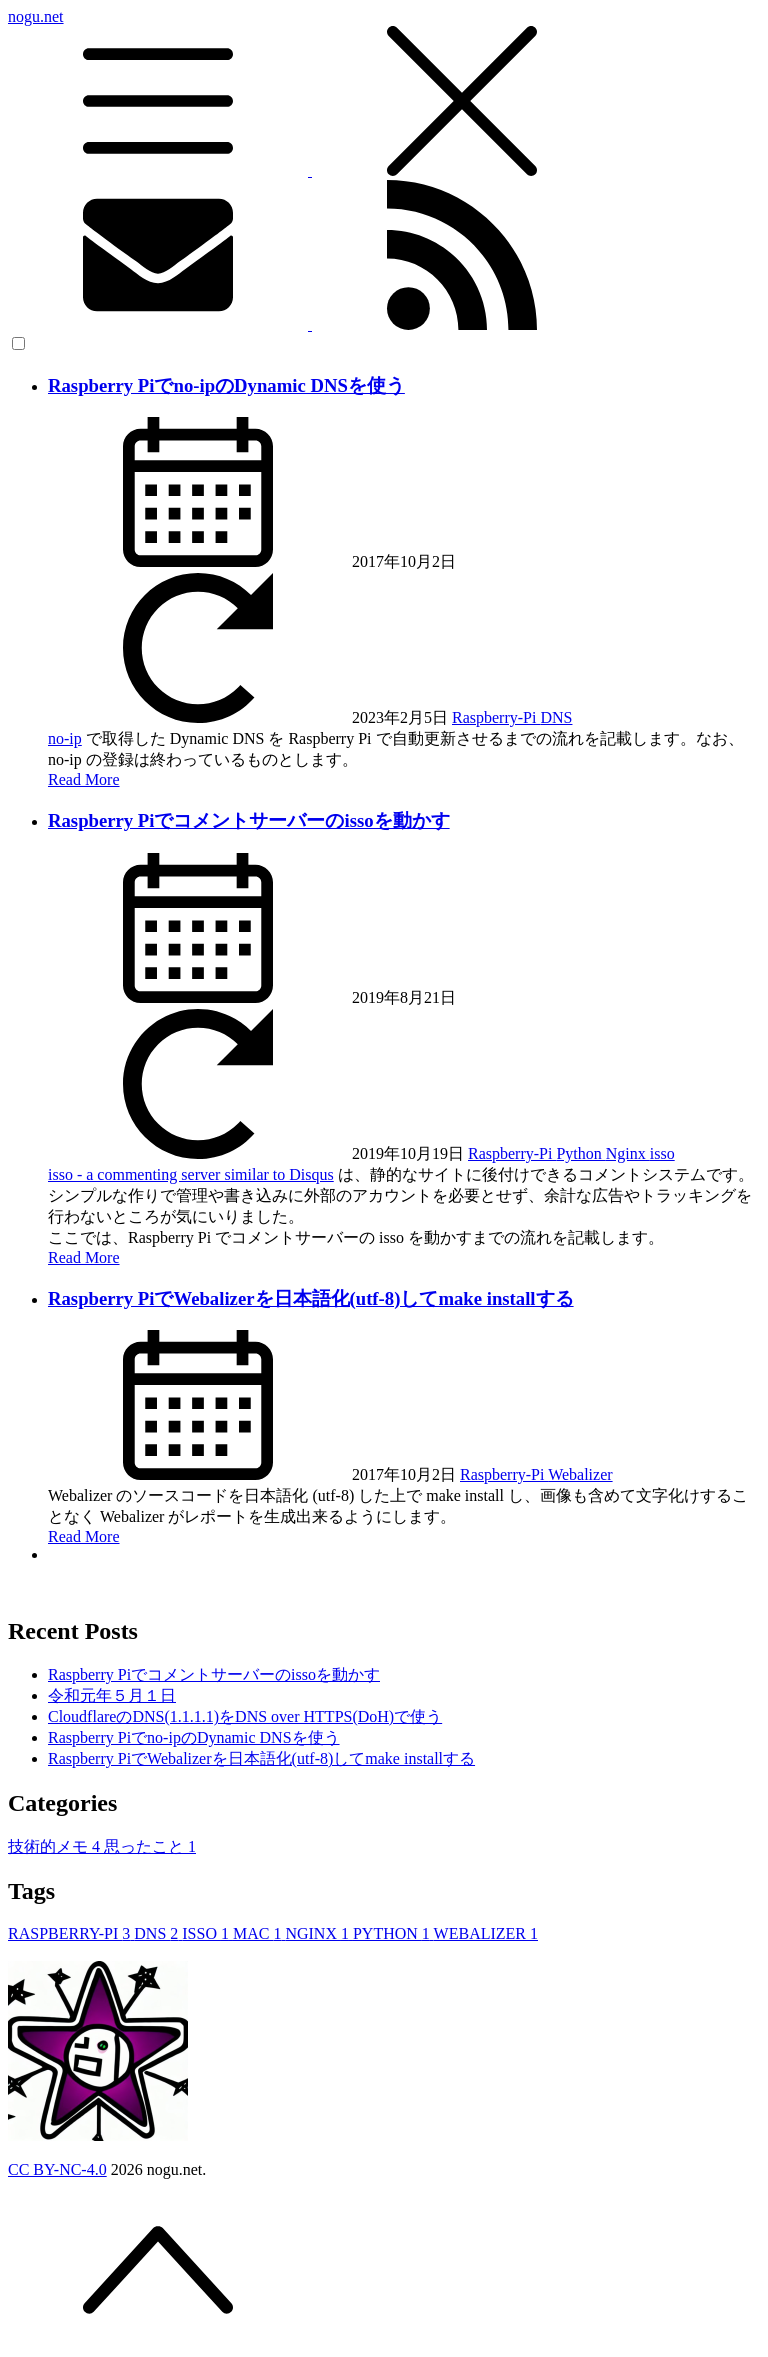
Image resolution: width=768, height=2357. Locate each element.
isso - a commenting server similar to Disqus (191, 1174)
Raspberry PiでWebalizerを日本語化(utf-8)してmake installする (311, 1298)
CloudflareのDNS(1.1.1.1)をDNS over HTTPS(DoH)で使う (245, 1716)
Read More (84, 779)
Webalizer (580, 1474)
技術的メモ (56, 1846)
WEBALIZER (486, 1933)
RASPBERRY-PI (71, 1933)
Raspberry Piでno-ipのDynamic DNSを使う (226, 385)
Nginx (628, 1153)
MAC (259, 1933)
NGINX (319, 1933)
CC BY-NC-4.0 (57, 2169)
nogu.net (384, 94)
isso (662, 1153)
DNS (556, 717)
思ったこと (150, 1846)
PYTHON (393, 1933)
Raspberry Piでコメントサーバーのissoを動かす (249, 820)
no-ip (65, 738)
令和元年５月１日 (112, 1695)
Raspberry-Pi (496, 717)
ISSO (207, 1933)
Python (580, 1153)
